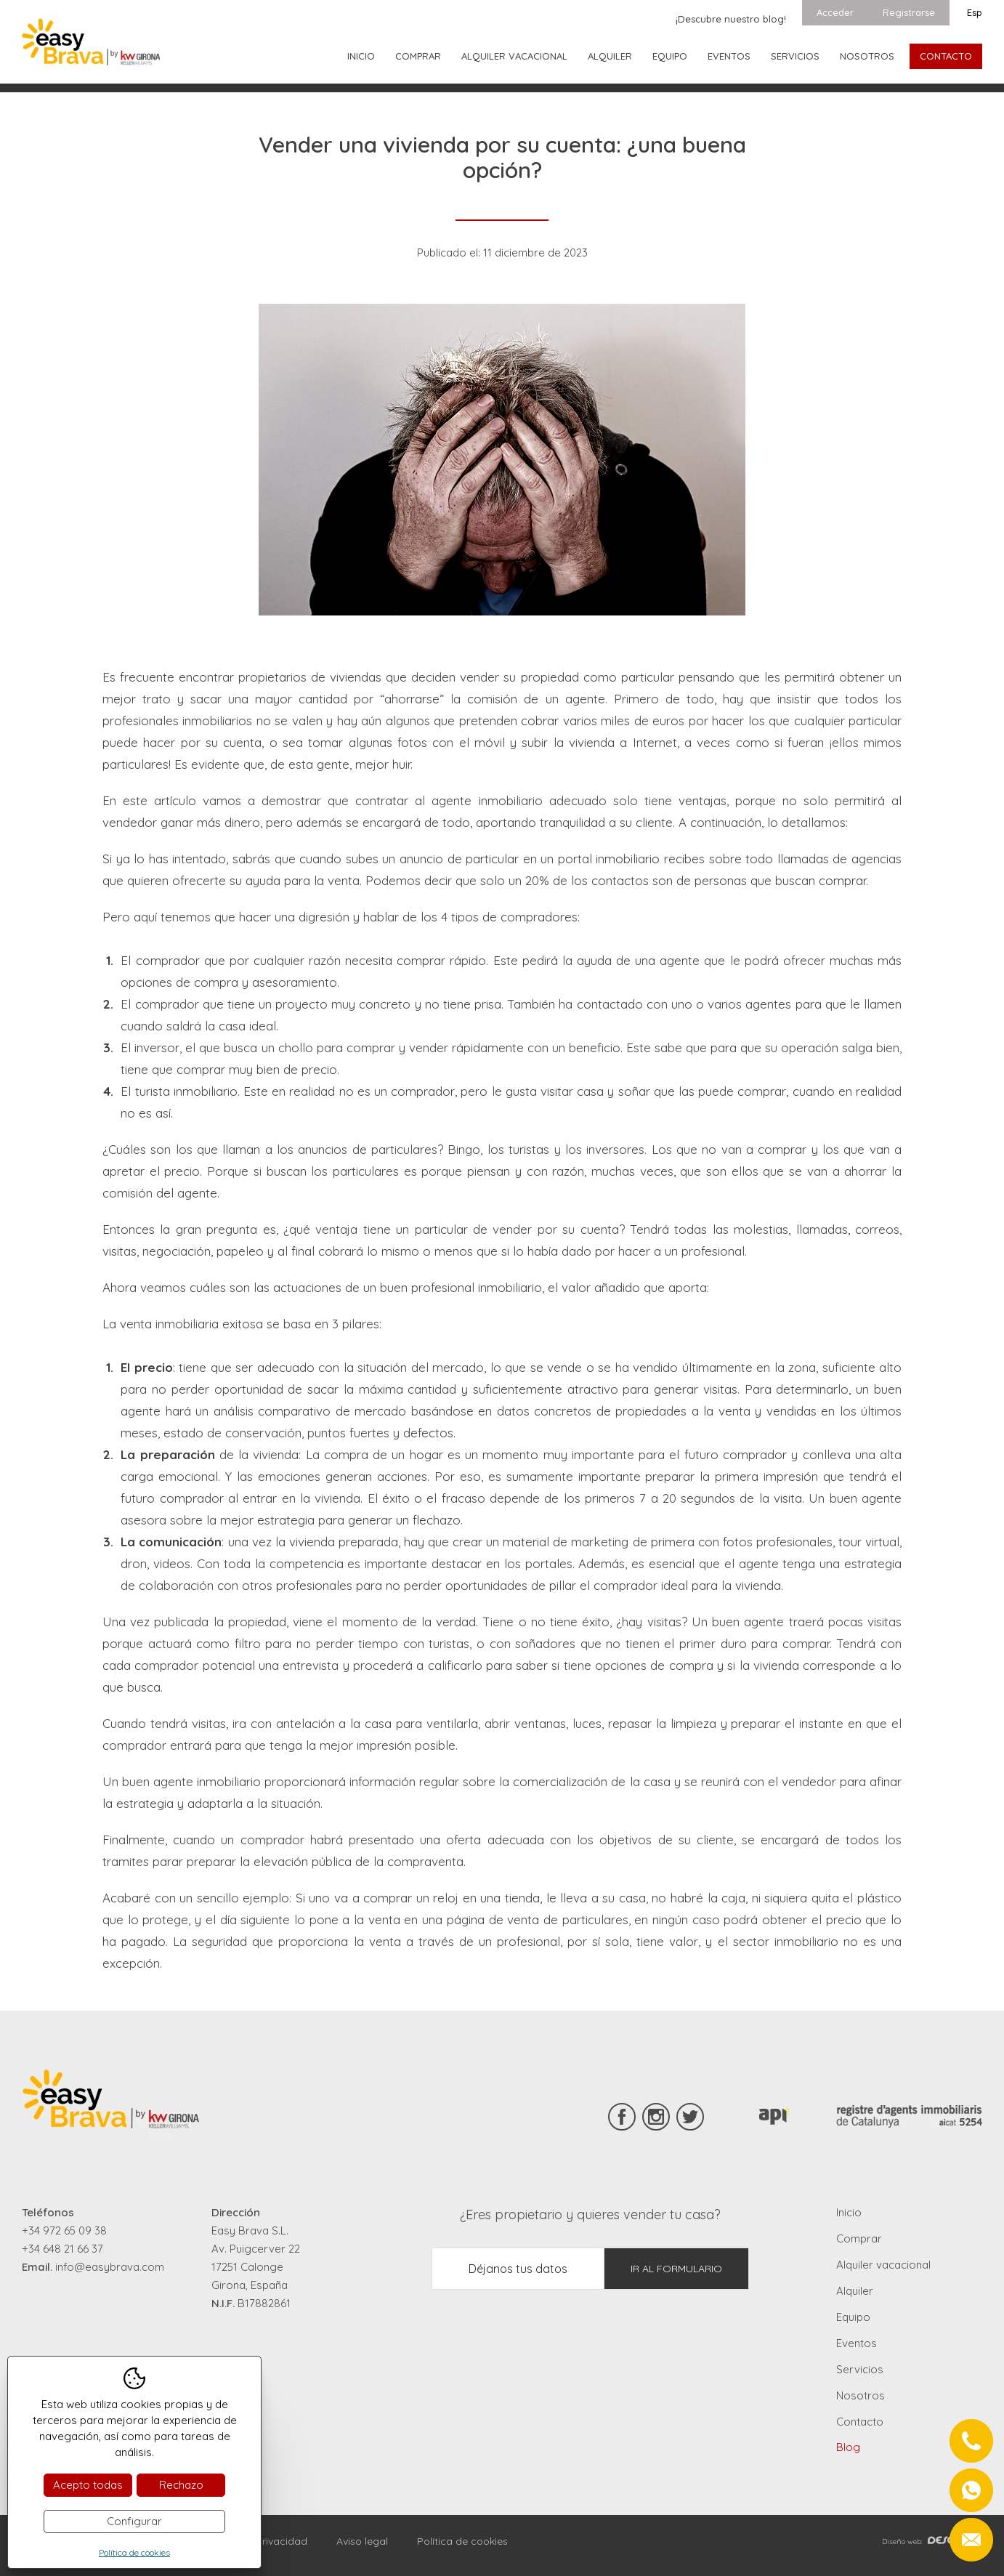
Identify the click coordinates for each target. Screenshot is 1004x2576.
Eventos (729, 56)
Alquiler (610, 56)
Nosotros (867, 56)
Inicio (361, 56)
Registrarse (909, 12)
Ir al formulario (676, 2268)
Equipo (669, 56)
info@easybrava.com (109, 2267)
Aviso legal (362, 2541)
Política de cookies (462, 2541)
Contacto (946, 56)
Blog (848, 2447)
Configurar (134, 2521)
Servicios (795, 56)
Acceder (835, 12)
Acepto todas (88, 2485)
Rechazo (181, 2485)
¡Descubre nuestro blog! (731, 19)
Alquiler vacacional (514, 56)
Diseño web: (932, 2541)
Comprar (418, 56)
